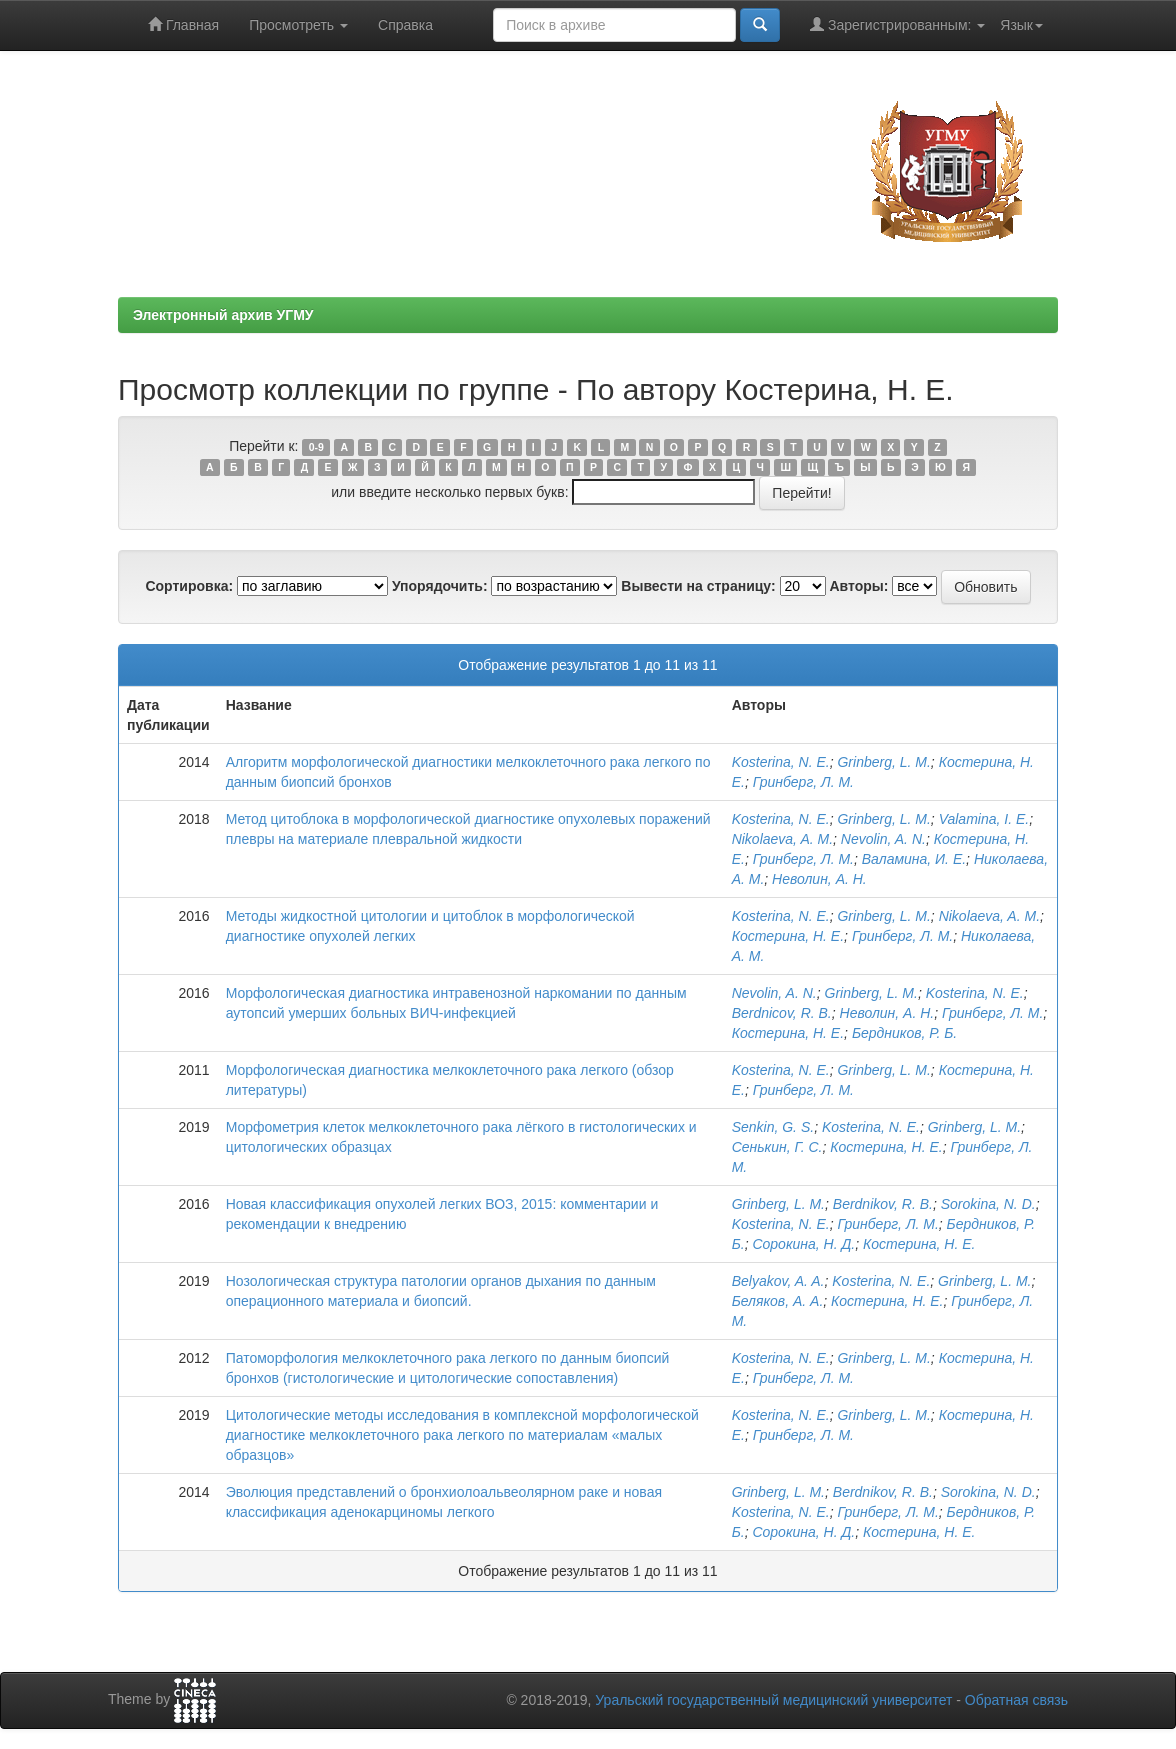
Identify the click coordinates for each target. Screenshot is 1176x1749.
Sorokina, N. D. (988, 1204)
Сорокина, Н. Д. (803, 1244)
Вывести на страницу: (698, 586)
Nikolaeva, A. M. (782, 839)
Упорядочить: (440, 586)
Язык (1021, 25)
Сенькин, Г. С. (777, 1147)
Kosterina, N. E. (781, 762)
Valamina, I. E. (984, 819)
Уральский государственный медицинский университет (773, 1700)
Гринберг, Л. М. (803, 782)
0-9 (316, 447)
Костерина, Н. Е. (788, 936)
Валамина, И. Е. (914, 859)
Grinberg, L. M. (883, 762)
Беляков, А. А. (778, 1301)
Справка (405, 25)
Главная (183, 24)
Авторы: (858, 586)
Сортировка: (189, 586)
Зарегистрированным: (897, 24)
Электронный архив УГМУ (223, 315)
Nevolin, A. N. (883, 839)
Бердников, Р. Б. (904, 1033)
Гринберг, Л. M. (887, 1512)
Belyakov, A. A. (778, 1281)
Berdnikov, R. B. (883, 1204)
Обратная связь (1016, 1700)
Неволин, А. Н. (819, 879)
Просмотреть (298, 25)
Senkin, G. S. (773, 1127)
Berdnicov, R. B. (782, 1013)
